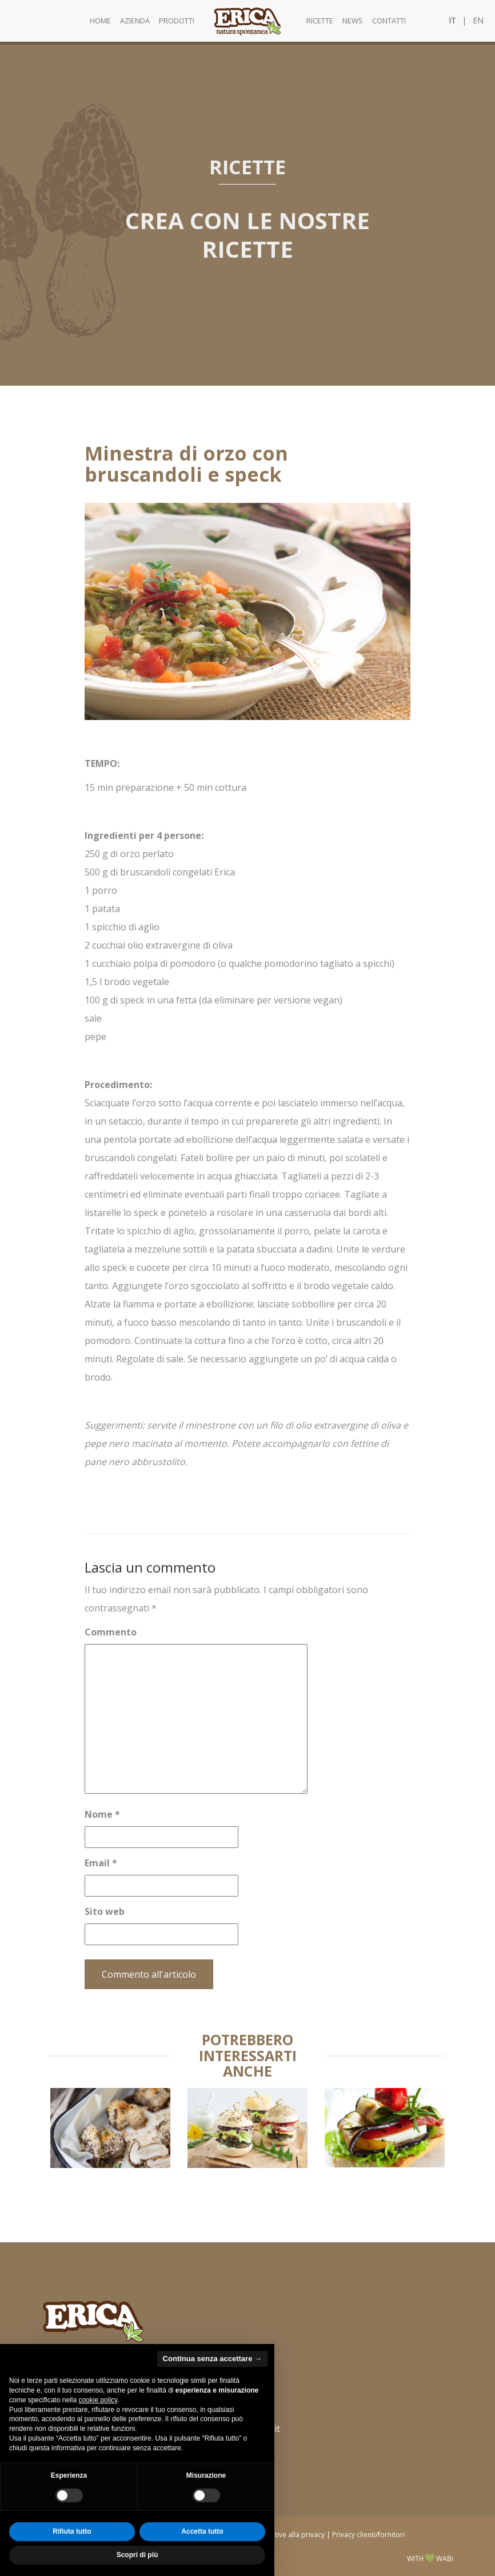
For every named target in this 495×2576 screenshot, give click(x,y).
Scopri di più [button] (137, 2555)
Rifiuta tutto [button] (72, 2531)
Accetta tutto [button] (202, 2531)
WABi (444, 2558)
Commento (111, 1632)
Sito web (105, 1911)
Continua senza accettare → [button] (212, 2358)
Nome (102, 1814)
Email (101, 1863)
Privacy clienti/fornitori (368, 2534)
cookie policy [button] (97, 2400)
